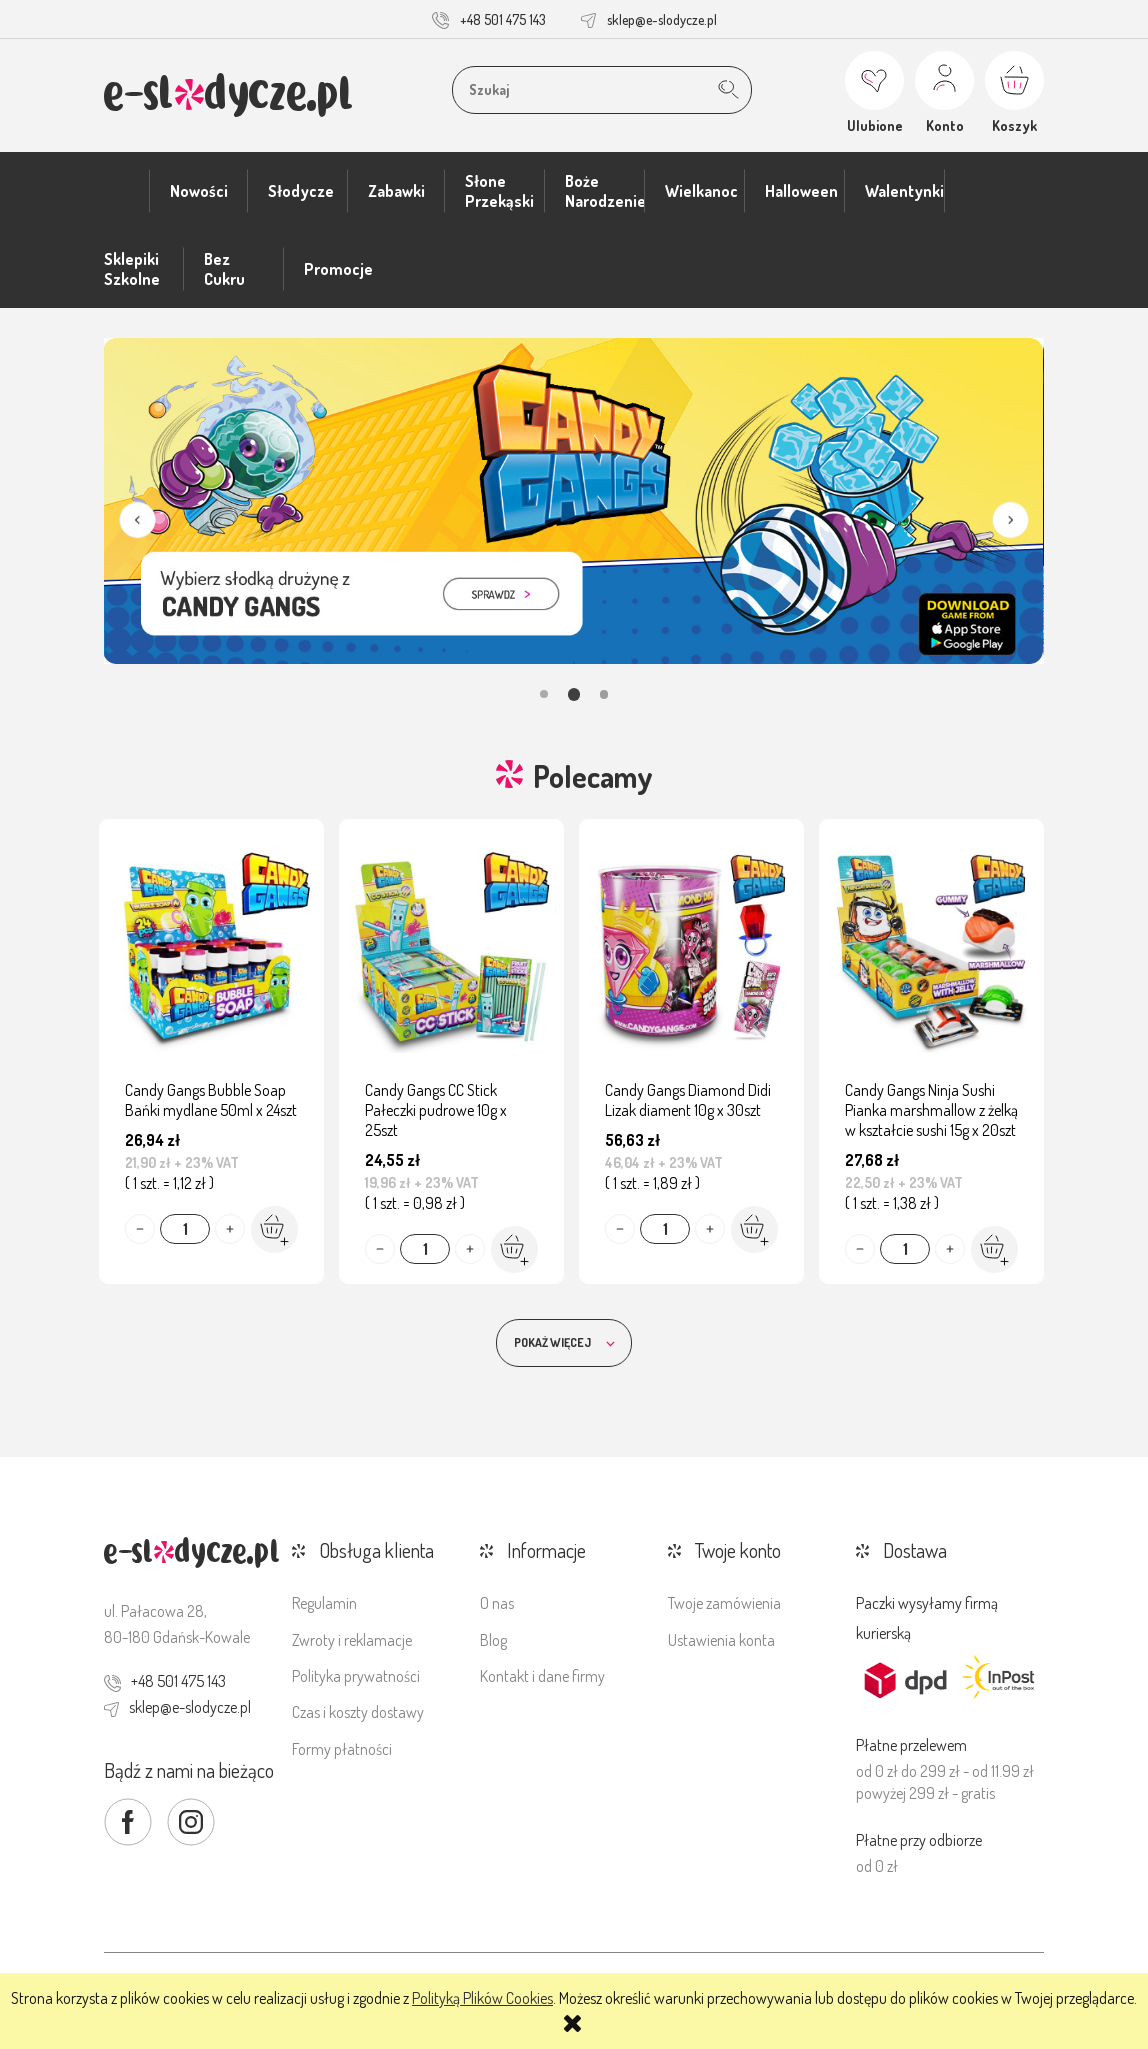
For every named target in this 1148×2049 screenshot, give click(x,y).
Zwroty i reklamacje (352, 1640)
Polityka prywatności (356, 1676)
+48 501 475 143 (503, 19)
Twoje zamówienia (724, 1603)
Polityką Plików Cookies (482, 1998)
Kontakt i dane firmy (542, 1676)
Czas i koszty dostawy (358, 1712)
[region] (574, 520)
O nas (497, 1603)
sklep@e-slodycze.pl (662, 19)
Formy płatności (342, 1749)
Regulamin (324, 1603)
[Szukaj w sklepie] (587, 90)
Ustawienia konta (721, 1640)
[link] (574, 501)
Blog (493, 1640)
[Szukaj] (728, 90)
